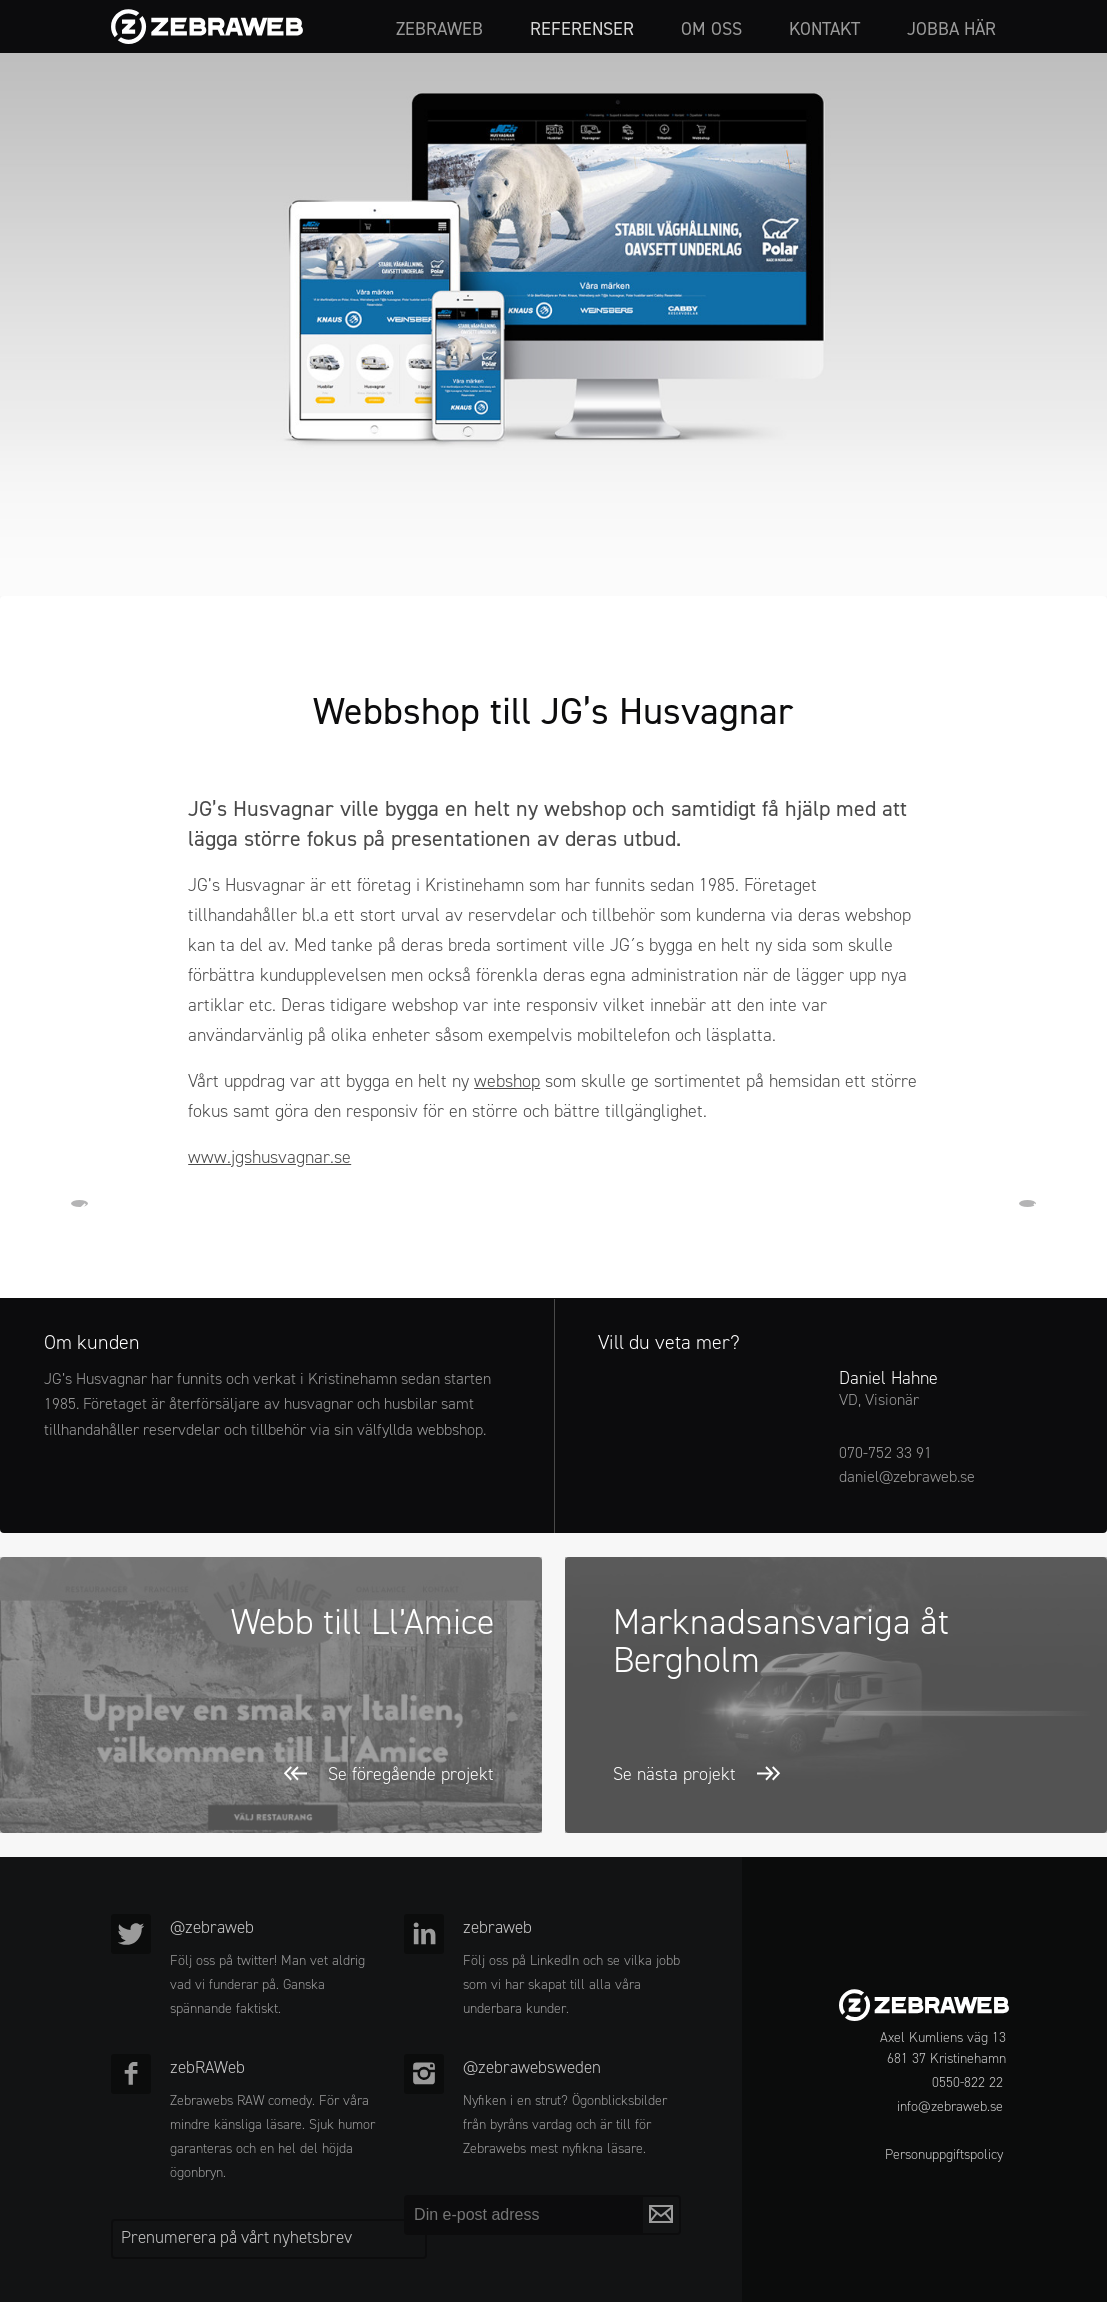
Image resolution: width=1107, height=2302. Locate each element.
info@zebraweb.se (950, 2106)
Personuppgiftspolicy (944, 2154)
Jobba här (951, 30)
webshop (507, 1081)
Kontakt (824, 30)
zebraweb (439, 30)
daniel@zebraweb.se (907, 1476)
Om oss (711, 30)
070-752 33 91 (885, 1452)
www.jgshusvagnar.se (269, 1157)
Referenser (582, 30)
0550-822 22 (967, 2082)
